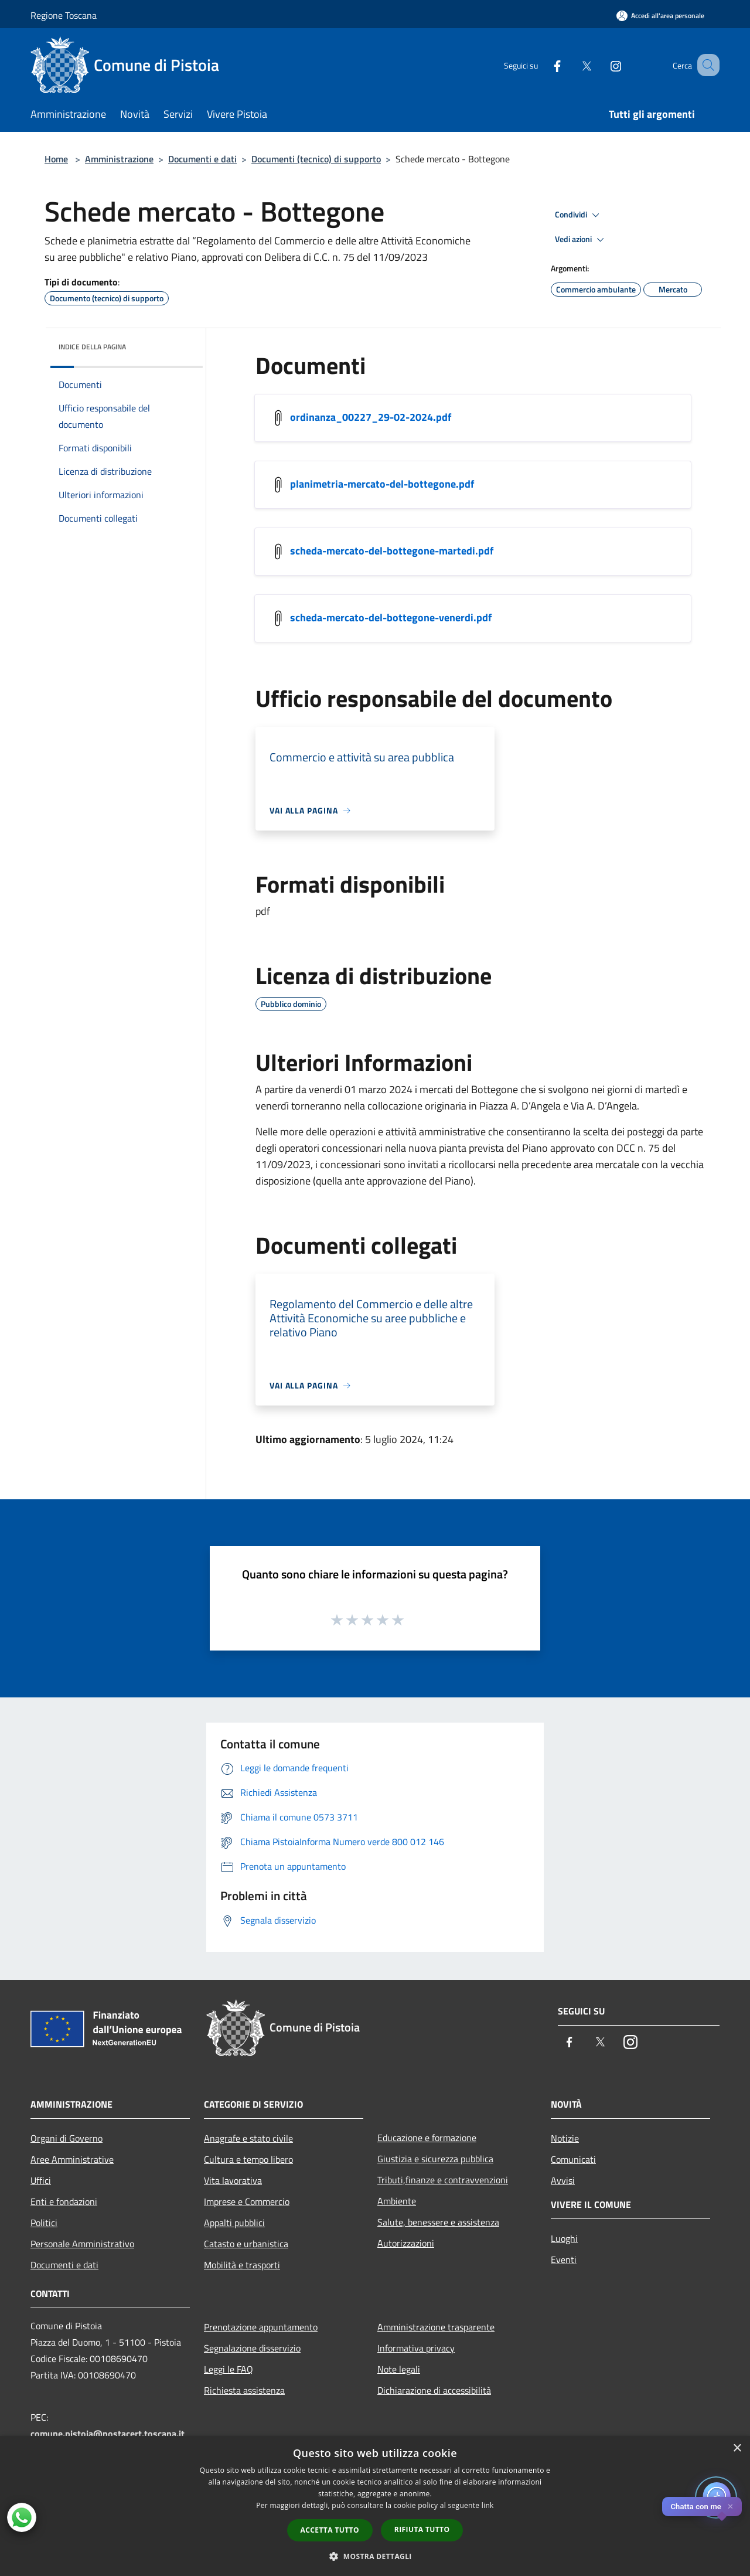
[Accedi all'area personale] (660, 15)
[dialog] (375, 2506)
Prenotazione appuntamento (261, 2327)
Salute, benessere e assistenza (438, 2222)
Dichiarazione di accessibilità (434, 2390)
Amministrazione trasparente (436, 2327)
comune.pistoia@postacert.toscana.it (107, 2434)
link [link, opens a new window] (488, 2505)
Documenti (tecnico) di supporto (316, 159)
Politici (43, 2223)
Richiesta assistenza (244, 2390)
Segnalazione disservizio (252, 2348)
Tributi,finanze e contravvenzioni (442, 2180)
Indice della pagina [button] (92, 346)
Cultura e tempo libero (248, 2159)
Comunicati (573, 2159)
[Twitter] (572, 65)
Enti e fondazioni (63, 2201)
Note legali (398, 2369)
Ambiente (396, 2201)
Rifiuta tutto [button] (422, 2529)
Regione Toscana (63, 15)
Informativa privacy (416, 2348)
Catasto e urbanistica (246, 2244)
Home (56, 159)
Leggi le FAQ (228, 2369)
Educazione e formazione (426, 2138)
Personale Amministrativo (82, 2244)
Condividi (579, 215)
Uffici (40, 2180)
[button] (375, 2556)
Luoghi (564, 2238)
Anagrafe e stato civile (248, 2138)
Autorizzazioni (405, 2243)
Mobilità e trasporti (242, 2265)
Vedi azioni (581, 240)
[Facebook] (542, 65)
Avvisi (563, 2180)
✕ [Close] (730, 2506)
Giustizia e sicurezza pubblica (435, 2159)
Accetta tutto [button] (330, 2530)
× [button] (736, 2448)
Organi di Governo (66, 2138)
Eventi (564, 2259)
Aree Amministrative (72, 2159)
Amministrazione (119, 159)
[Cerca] (705, 65)
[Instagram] (601, 65)
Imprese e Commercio (246, 2201)
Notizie (565, 2138)
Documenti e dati (202, 159)
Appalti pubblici (234, 2223)
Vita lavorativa (233, 2180)
